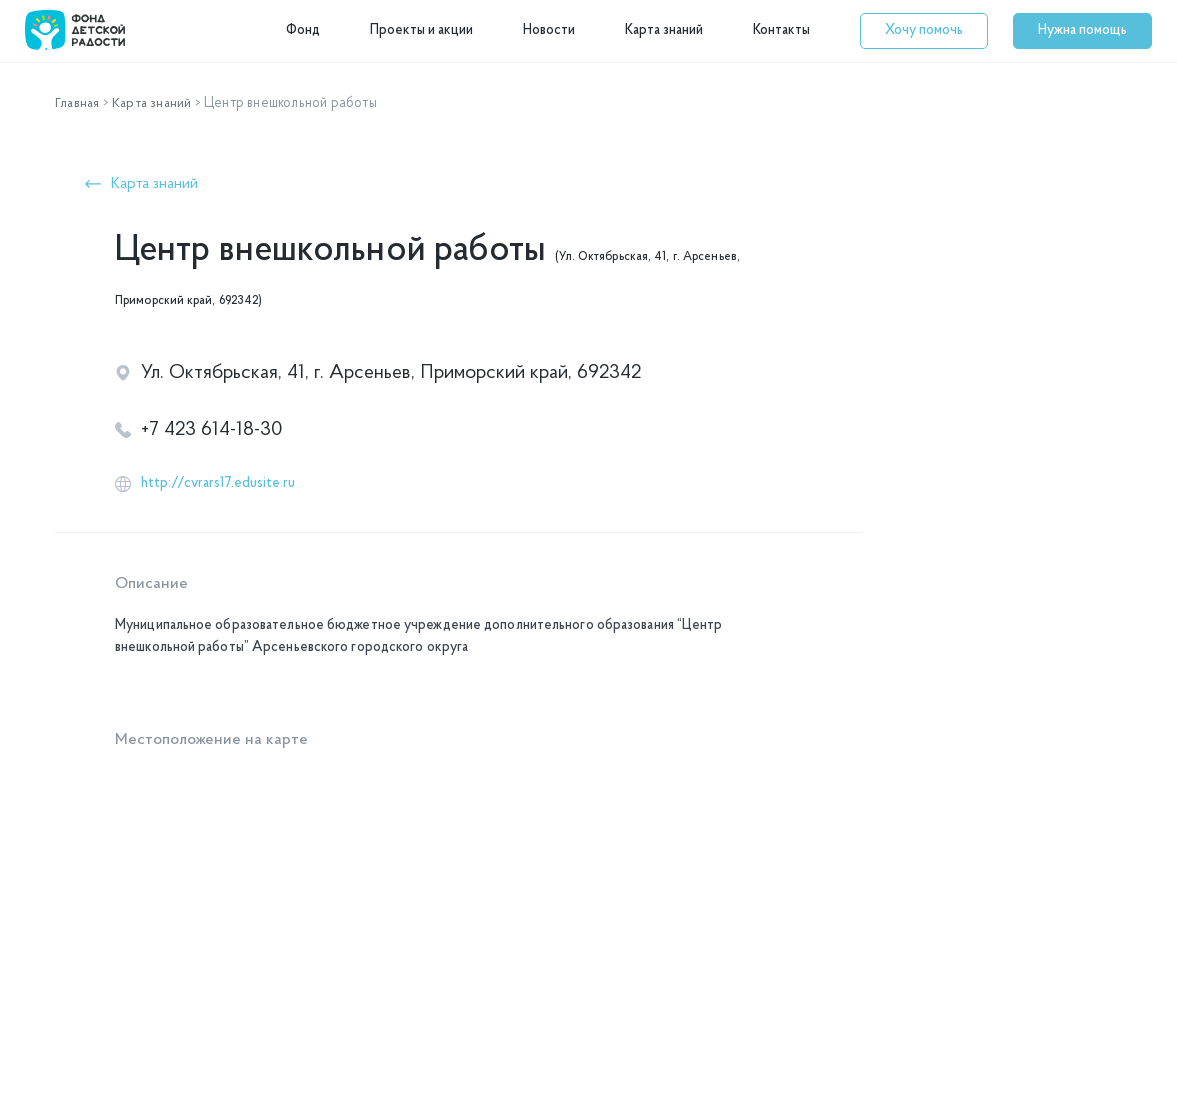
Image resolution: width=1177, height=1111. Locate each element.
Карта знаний (664, 30)
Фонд (303, 30)
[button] (924, 31)
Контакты (781, 30)
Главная (78, 103)
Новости (549, 30)
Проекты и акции (421, 30)
